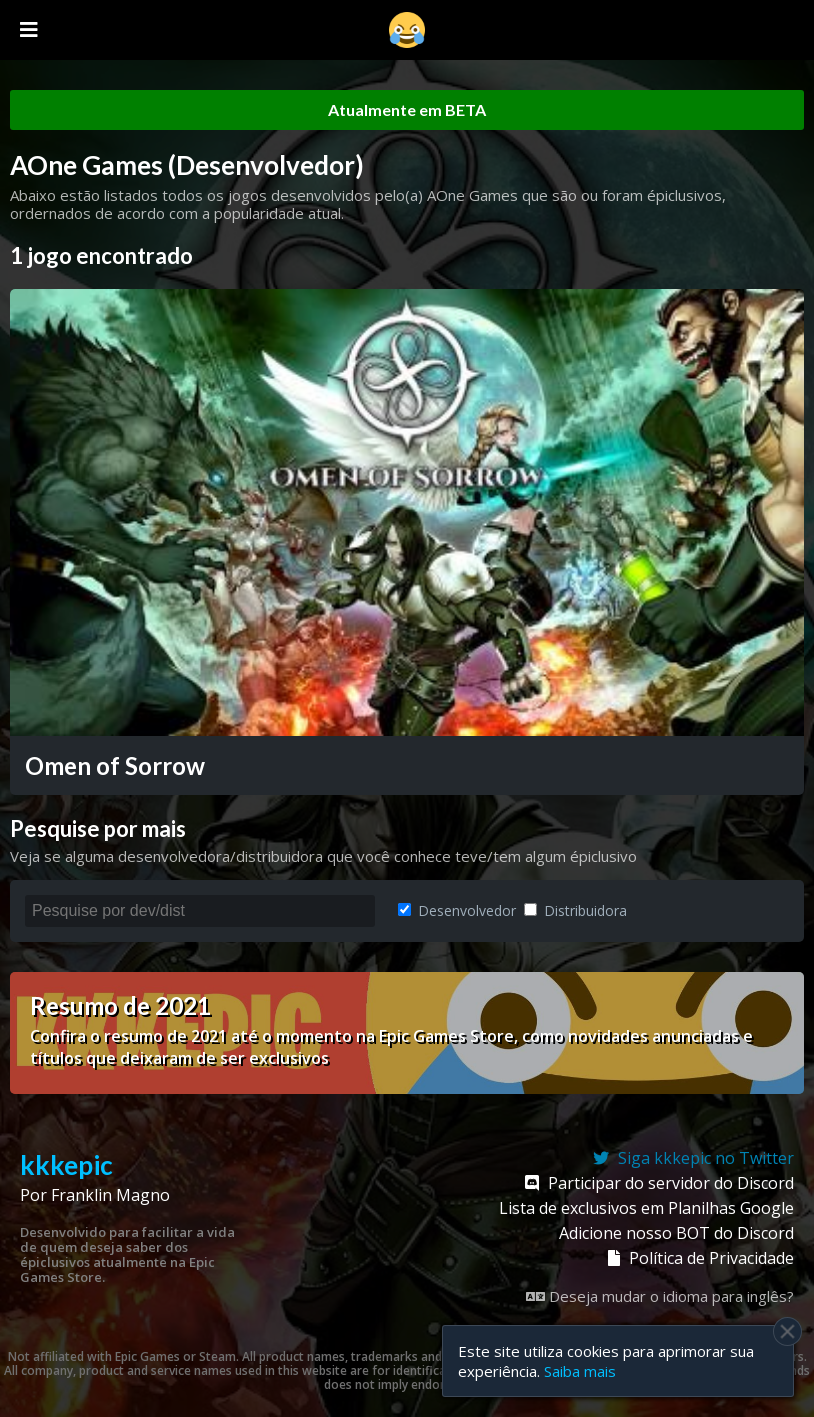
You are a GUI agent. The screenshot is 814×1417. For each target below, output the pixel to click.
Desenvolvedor (457, 910)
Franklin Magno (110, 1195)
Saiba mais (580, 1371)
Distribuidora (575, 910)
